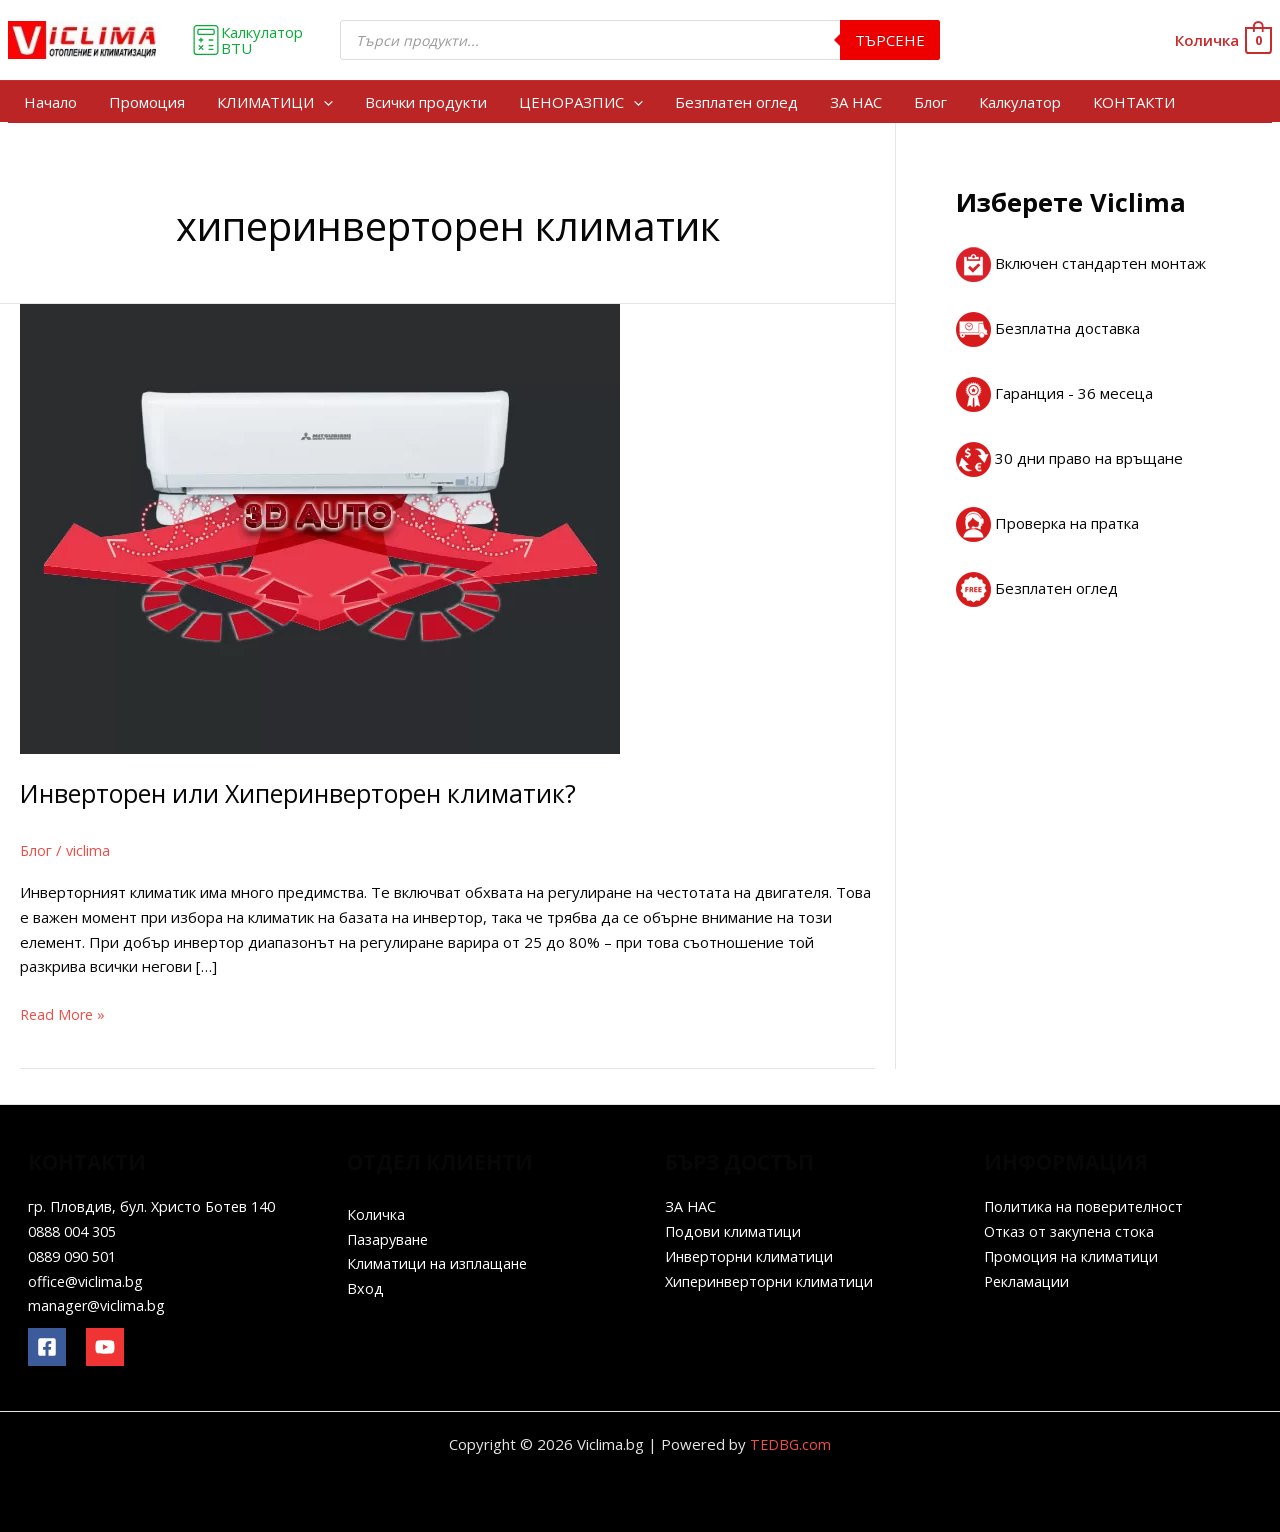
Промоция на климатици (1073, 1256)
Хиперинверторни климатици (772, 1281)
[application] (323, 102)
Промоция (147, 102)
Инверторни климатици (751, 1256)
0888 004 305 (77, 1231)
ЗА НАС (856, 102)
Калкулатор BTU (247, 40)
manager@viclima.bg (98, 1305)
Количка (376, 1214)
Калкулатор (1020, 102)
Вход (365, 1288)
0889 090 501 (77, 1256)
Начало (50, 102)
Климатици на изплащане (440, 1263)
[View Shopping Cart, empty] (1222, 40)
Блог (930, 102)
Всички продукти (426, 102)
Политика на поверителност (1086, 1206)
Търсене (890, 40)
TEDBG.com (790, 1444)
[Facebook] (47, 1347)
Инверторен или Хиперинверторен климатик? (310, 793)
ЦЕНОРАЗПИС (581, 102)
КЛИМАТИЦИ (275, 102)
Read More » (64, 1013)
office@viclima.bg (87, 1281)
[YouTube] (105, 1347)
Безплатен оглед (736, 102)
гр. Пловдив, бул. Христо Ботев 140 (156, 1206)
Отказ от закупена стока (1072, 1231)
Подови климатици (734, 1231)
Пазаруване (390, 1239)
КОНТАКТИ (1134, 102)
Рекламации (1028, 1281)
